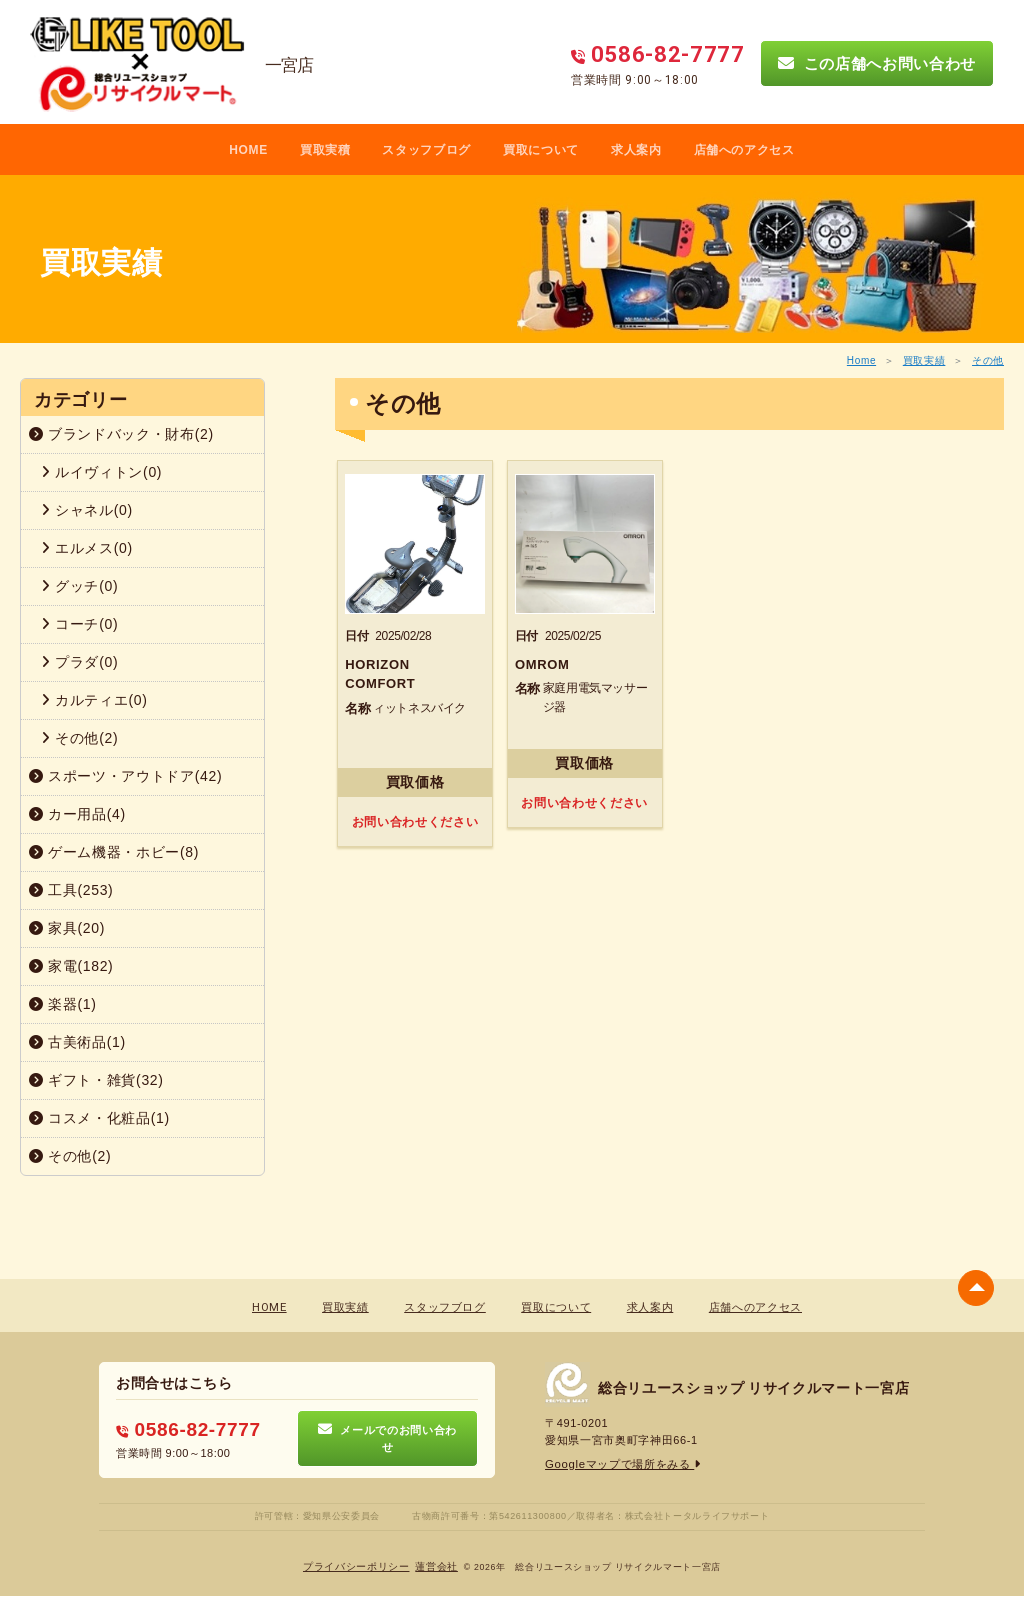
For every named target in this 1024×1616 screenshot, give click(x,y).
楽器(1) (63, 1004)
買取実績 (924, 360)
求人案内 (636, 150)
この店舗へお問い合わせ (877, 63)
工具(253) (71, 890)
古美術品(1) (77, 1042)
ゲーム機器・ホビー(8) (114, 852)
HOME (248, 150)
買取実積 (325, 150)
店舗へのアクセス (744, 150)
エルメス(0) (87, 548)
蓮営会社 (436, 1566)
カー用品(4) (77, 814)
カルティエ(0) (94, 700)
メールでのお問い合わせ (387, 1439)
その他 (988, 360)
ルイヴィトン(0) (101, 472)
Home (861, 360)
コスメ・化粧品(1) (99, 1118)
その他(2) (79, 738)
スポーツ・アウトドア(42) (125, 776)
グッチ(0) (79, 586)
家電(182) (71, 966)
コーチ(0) (79, 624)
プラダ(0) (79, 662)
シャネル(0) (87, 510)
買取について (541, 150)
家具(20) (67, 928)
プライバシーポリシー (356, 1566)
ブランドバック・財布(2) (121, 434)
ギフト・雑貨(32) (96, 1080)
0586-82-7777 (185, 1430)
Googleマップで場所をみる (622, 1465)
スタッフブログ (426, 150)
